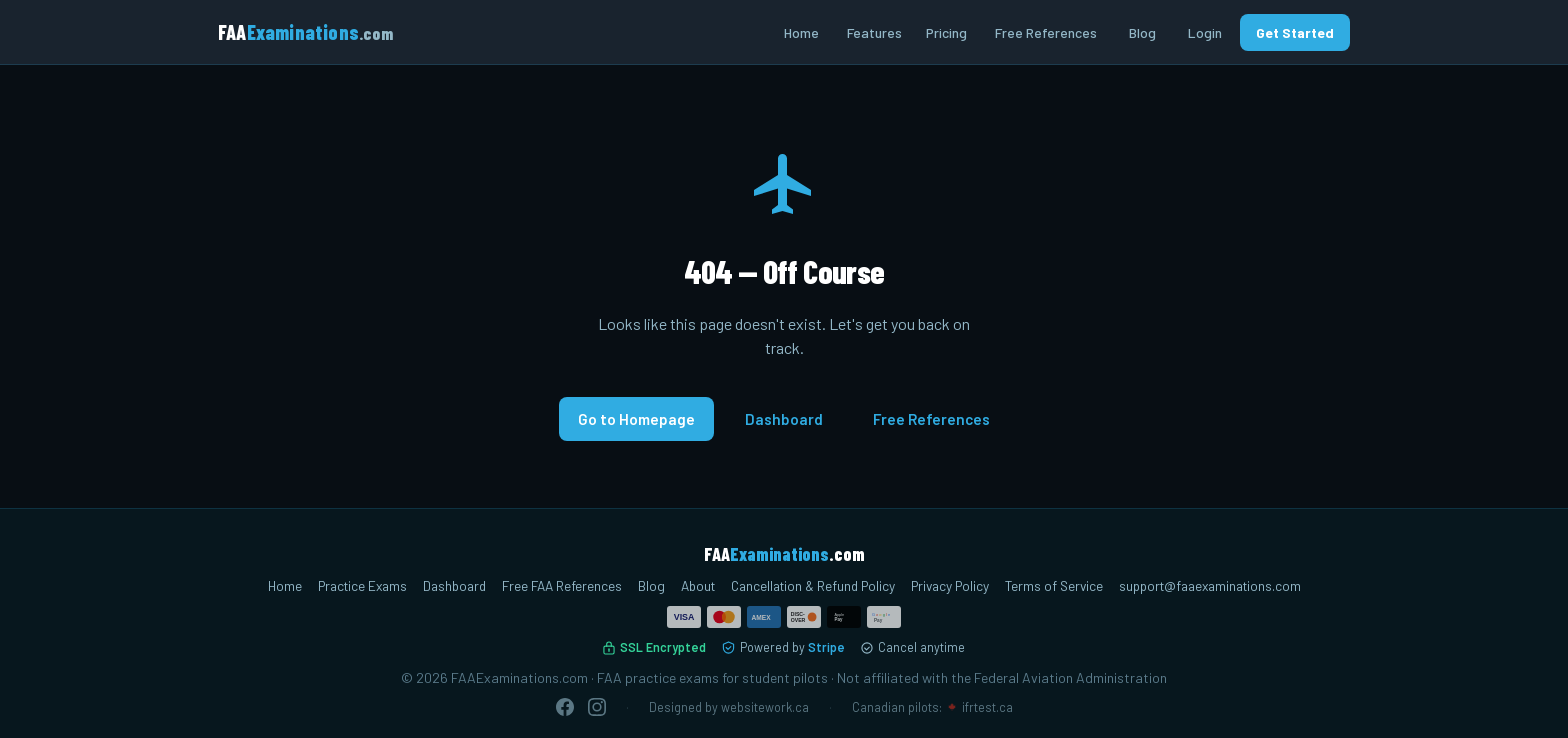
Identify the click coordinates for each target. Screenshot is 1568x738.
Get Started (1295, 32)
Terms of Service (1054, 585)
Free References (1046, 32)
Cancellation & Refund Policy (813, 585)
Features (874, 32)
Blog (1142, 32)
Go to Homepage (636, 419)
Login (1205, 32)
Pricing (946, 32)
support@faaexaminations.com (1210, 585)
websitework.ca (765, 707)
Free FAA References (562, 585)
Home (801, 32)
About (698, 585)
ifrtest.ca (987, 707)
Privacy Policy (950, 585)
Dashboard (784, 419)
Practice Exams (362, 585)
